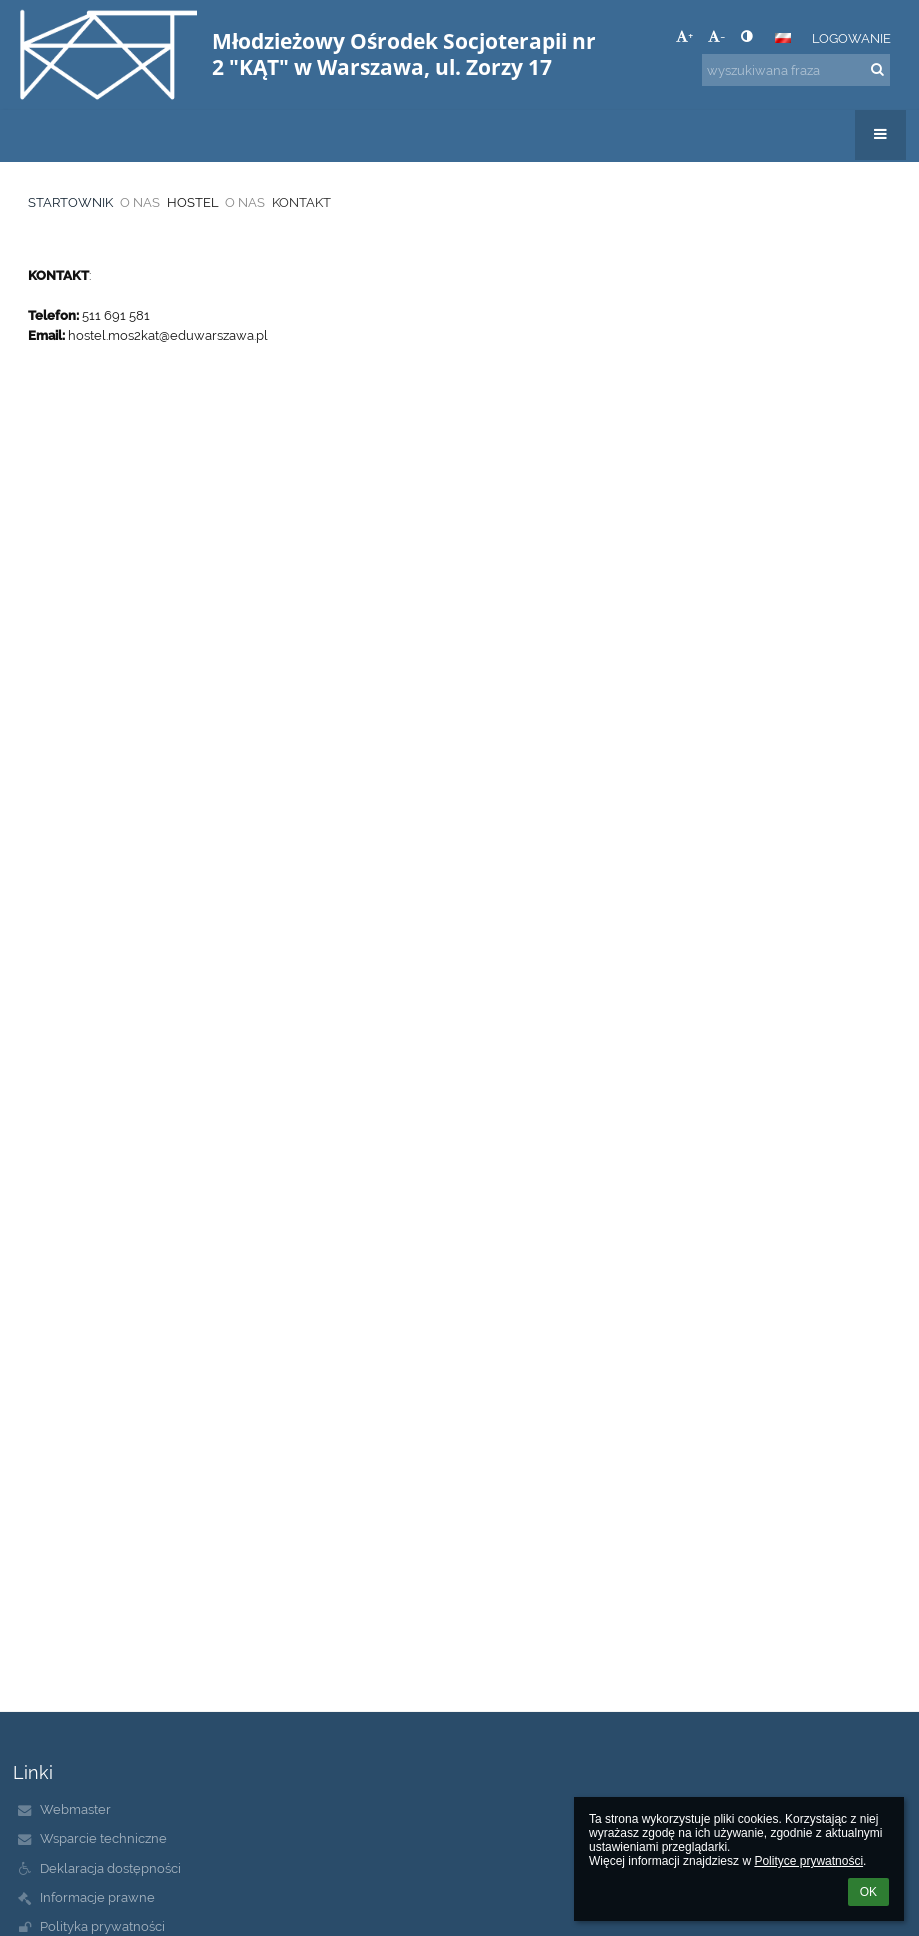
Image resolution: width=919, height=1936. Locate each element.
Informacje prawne (97, 1897)
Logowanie (851, 38)
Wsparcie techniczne (103, 1838)
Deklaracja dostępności (110, 1868)
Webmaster (75, 1809)
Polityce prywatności (808, 1861)
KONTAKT (301, 202)
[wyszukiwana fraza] (796, 70)
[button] (783, 38)
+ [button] (684, 36)
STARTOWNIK (70, 202)
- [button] (716, 36)
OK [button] (868, 1892)
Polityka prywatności (102, 1926)
